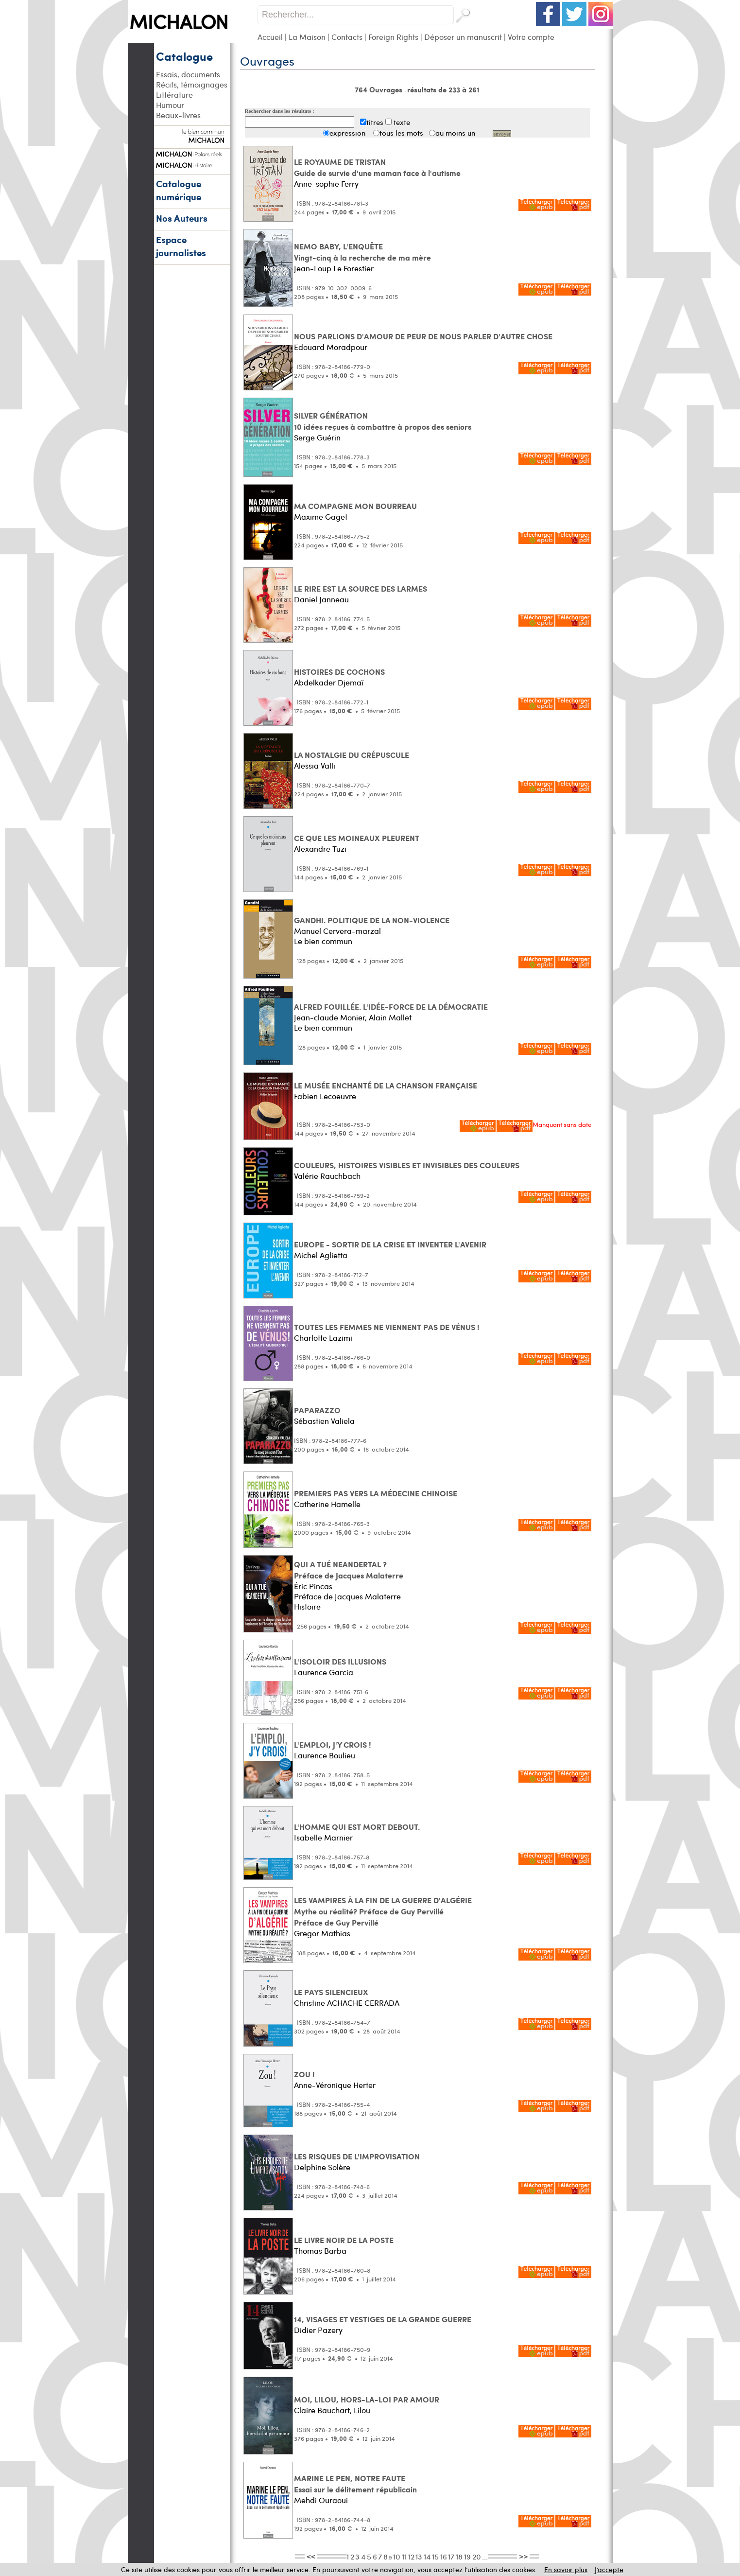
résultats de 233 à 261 (443, 89)
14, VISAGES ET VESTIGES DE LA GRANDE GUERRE (382, 2319)
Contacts (346, 37)
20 (476, 2556)
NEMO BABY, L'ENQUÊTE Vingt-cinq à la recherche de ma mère (362, 252)
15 (435, 2556)
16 (443, 2556)
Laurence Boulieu (324, 1755)
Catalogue (184, 56)
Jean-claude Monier (329, 1017)
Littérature (174, 94)
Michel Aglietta (320, 1255)
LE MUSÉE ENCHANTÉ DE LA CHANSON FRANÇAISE (385, 1085)
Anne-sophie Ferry (326, 183)
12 (411, 2556)
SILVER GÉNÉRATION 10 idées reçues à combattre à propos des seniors (382, 421)
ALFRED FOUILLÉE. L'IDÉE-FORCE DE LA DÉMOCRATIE (391, 1006)
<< (311, 2556)
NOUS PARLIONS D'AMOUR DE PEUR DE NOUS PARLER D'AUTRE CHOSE (423, 336)
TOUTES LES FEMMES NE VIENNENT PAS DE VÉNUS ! (387, 1326)
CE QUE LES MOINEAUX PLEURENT (356, 837)
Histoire (307, 1606)
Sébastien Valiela (324, 1421)
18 (459, 2556)
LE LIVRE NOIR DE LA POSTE (344, 2239)
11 (404, 2556)
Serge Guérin (317, 437)
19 (467, 2556)
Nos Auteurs (181, 218)
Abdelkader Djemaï (328, 682)
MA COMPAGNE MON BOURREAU (355, 505)
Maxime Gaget (320, 516)
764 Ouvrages (379, 89)
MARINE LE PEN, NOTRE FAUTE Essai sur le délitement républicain (355, 2483)
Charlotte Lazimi (323, 1337)
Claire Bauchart (322, 2410)
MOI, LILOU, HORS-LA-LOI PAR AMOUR (366, 2399)
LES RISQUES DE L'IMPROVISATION (357, 2156)
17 (451, 2556)
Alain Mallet (390, 1017)
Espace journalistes (181, 246)
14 (427, 2556)
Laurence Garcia (323, 1672)
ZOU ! (304, 2074)
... (485, 2556)
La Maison (307, 37)
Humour (170, 105)
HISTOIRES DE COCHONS (339, 671)
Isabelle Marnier (323, 1837)
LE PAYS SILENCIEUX (331, 1992)
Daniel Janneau (321, 599)
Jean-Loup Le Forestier (334, 268)
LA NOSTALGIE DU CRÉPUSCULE (351, 754)
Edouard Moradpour (330, 347)
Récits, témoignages (191, 84)
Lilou (362, 2410)
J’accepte (609, 2569)
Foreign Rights (393, 37)
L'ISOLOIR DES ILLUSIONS (340, 1661)
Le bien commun (323, 941)
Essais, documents (188, 74)
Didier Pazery (318, 2330)
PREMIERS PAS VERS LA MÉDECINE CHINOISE (375, 1493)
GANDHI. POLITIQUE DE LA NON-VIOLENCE (371, 920)
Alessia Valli (314, 765)
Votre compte (531, 37)
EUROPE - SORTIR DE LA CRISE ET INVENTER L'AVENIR (390, 1244)
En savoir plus (565, 2569)
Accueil (270, 37)
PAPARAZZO (317, 1410)
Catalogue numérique (178, 190)
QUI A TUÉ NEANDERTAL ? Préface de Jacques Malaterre (348, 1570)
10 (396, 2556)
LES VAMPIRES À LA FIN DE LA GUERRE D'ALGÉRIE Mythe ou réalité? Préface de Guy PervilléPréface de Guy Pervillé (383, 1911)
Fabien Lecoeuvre (325, 1096)
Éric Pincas (313, 1586)
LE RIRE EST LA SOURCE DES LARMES (360, 588)
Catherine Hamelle (327, 1504)
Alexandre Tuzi (320, 848)
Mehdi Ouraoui (321, 2500)
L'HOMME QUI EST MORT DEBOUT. (357, 1826)
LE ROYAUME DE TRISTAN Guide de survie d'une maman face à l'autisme (377, 167)
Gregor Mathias (322, 1933)
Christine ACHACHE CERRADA (346, 2003)
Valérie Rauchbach (327, 1176)
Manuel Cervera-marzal (337, 931)
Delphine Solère (322, 2167)
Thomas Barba (320, 2250)
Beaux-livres (178, 115)
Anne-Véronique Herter (335, 2085)
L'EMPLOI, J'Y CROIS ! (332, 1744)
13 (418, 2556)
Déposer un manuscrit (463, 37)
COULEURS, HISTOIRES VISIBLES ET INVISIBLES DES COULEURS (406, 1165)
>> (523, 2556)
